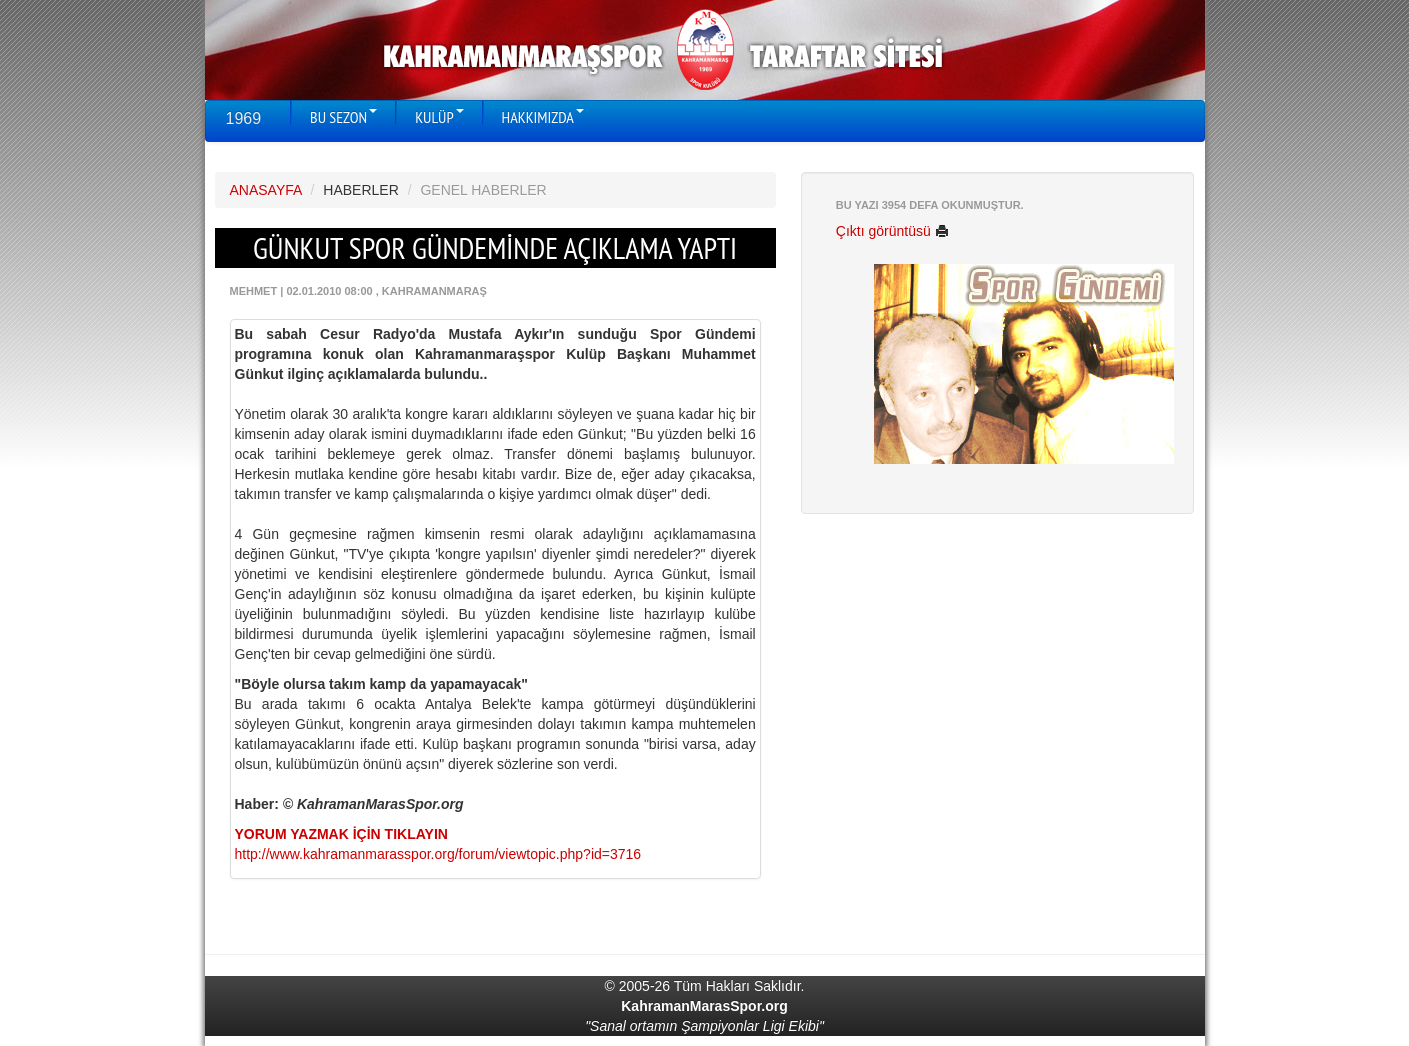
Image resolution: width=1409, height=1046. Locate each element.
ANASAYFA (266, 190)
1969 (244, 118)
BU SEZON (343, 117)
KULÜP (439, 117)
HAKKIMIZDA (543, 117)
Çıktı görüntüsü (892, 231)
